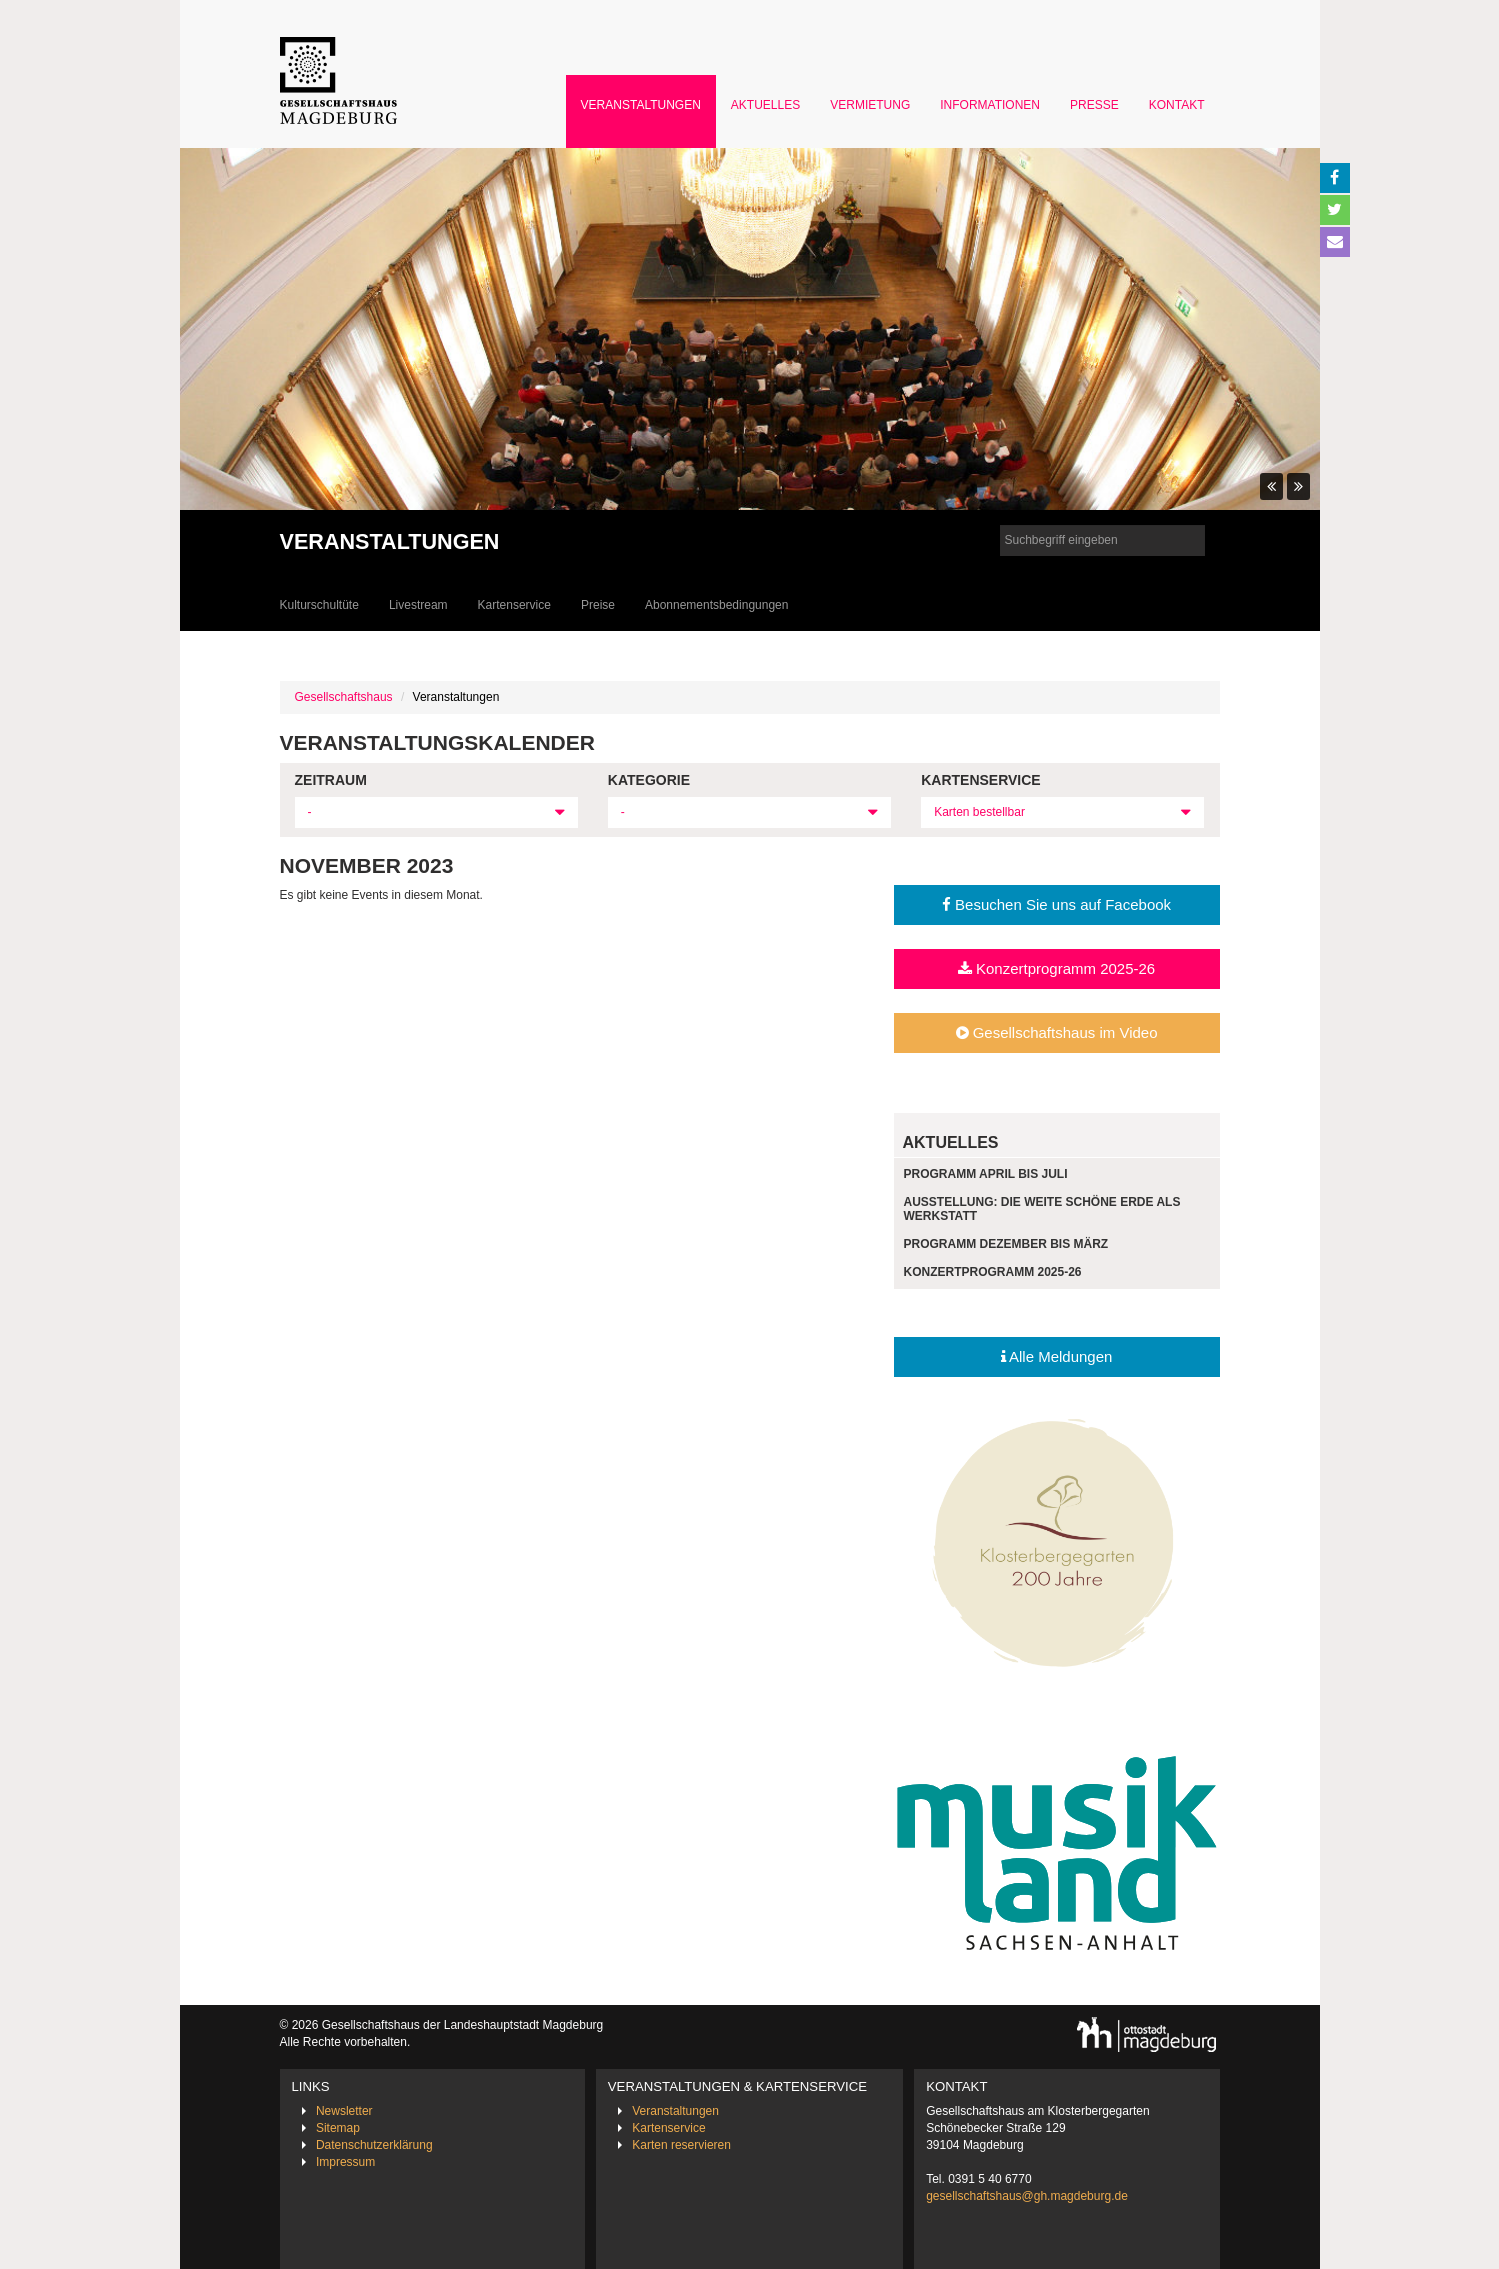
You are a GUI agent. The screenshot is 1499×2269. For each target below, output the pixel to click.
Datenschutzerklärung (374, 2145)
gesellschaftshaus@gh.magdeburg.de (1027, 2196)
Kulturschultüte (319, 605)
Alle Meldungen (1057, 1356)
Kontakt (1177, 105)
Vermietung (870, 105)
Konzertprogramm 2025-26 (1056, 968)
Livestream (418, 605)
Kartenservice (514, 605)
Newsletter (344, 2111)
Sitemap (338, 2128)
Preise (598, 605)
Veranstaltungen (641, 105)
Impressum (345, 2162)
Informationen (990, 105)
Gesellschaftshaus (344, 697)
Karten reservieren (681, 2145)
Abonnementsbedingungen (716, 605)
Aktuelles (765, 105)
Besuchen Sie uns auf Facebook (1056, 904)
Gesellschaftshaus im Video (1057, 1032)
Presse (1094, 105)
